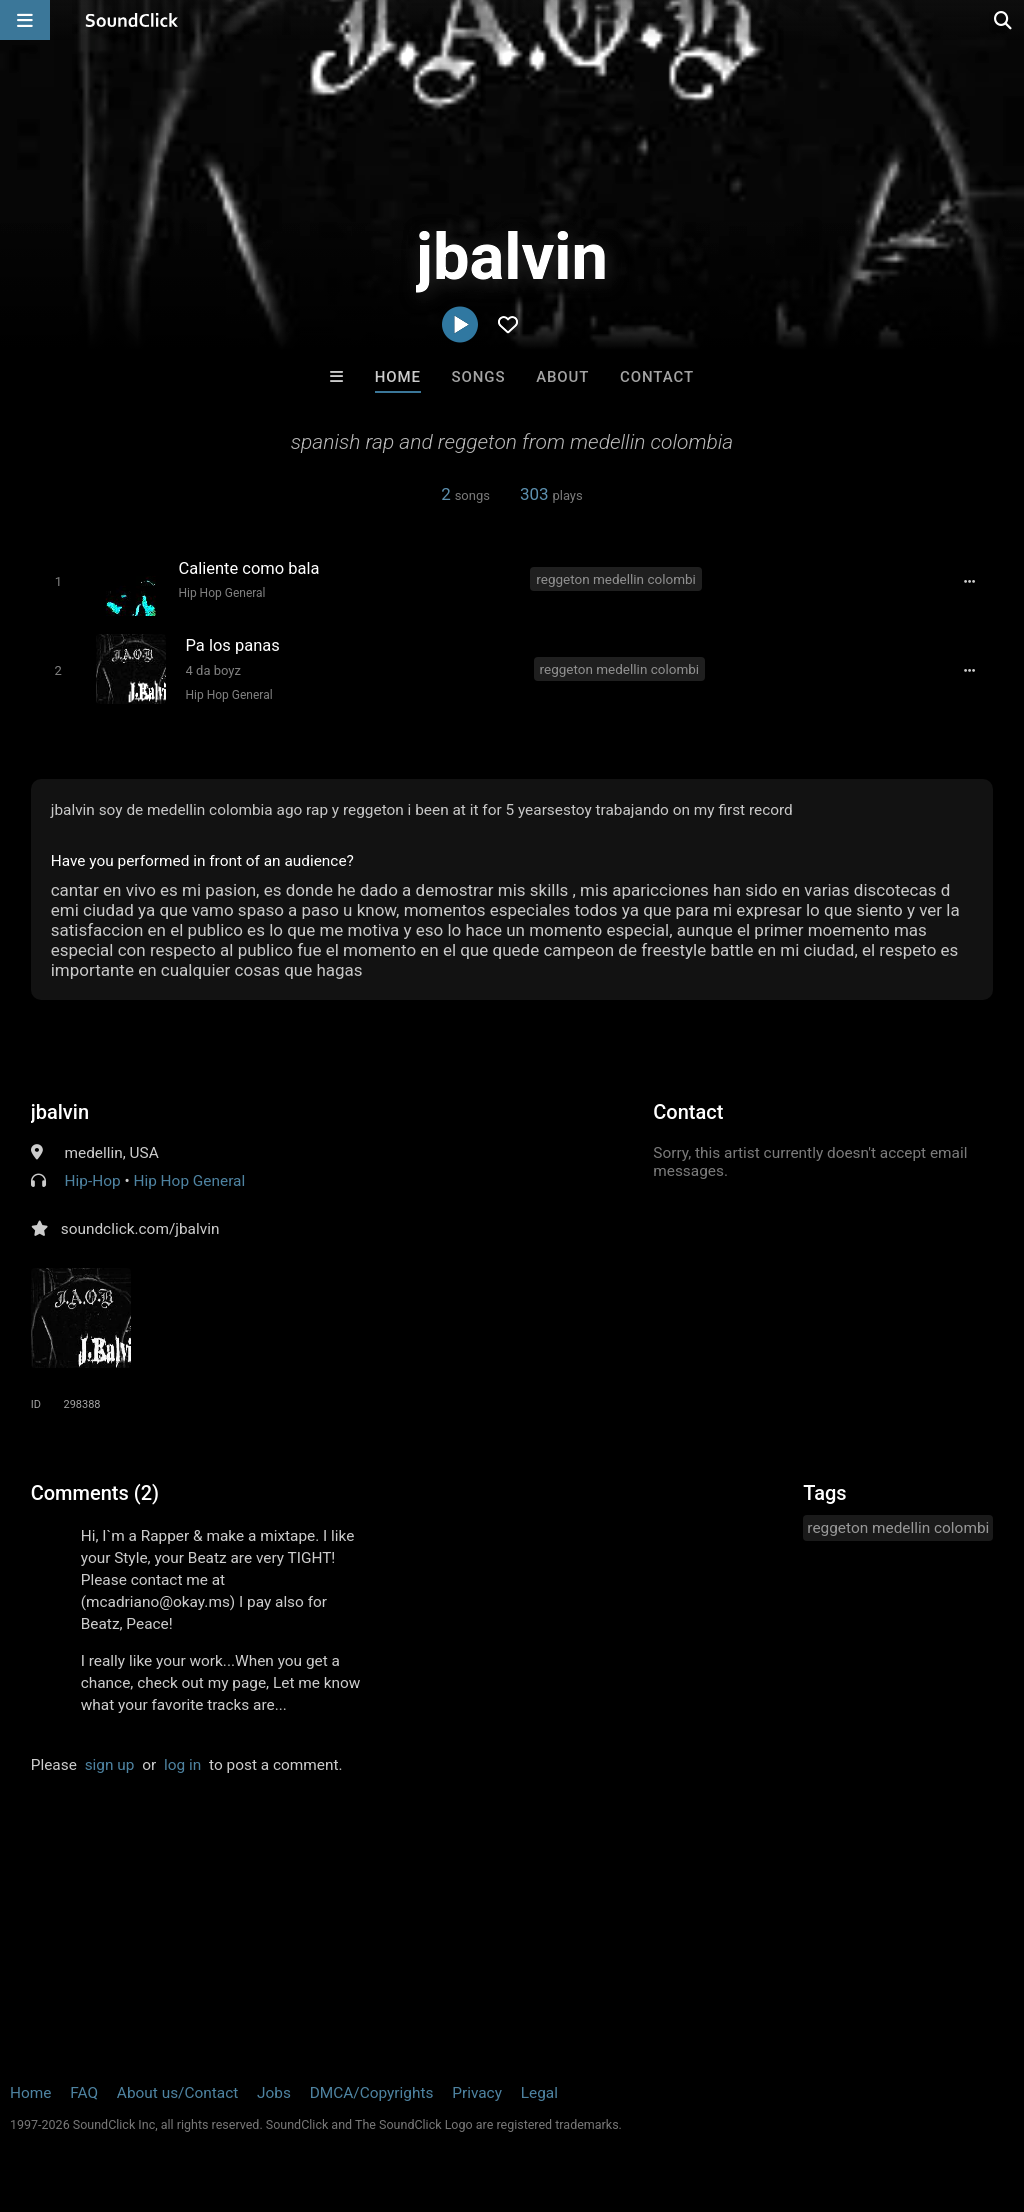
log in (182, 1765)
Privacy (477, 2093)
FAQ (84, 2093)
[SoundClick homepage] (132, 20)
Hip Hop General (221, 593)
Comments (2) (95, 1493)
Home (398, 377)
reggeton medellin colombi (616, 579)
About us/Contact (177, 2093)
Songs (479, 377)
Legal (539, 2093)
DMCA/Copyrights (372, 2093)
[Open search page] (1004, 20)
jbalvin (60, 1112)
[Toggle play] (58, 581)
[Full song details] (969, 581)
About (562, 377)
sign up (110, 1765)
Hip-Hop (93, 1181)
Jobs (274, 2093)
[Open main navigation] (25, 20)
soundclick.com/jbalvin (140, 1229)
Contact (657, 377)
